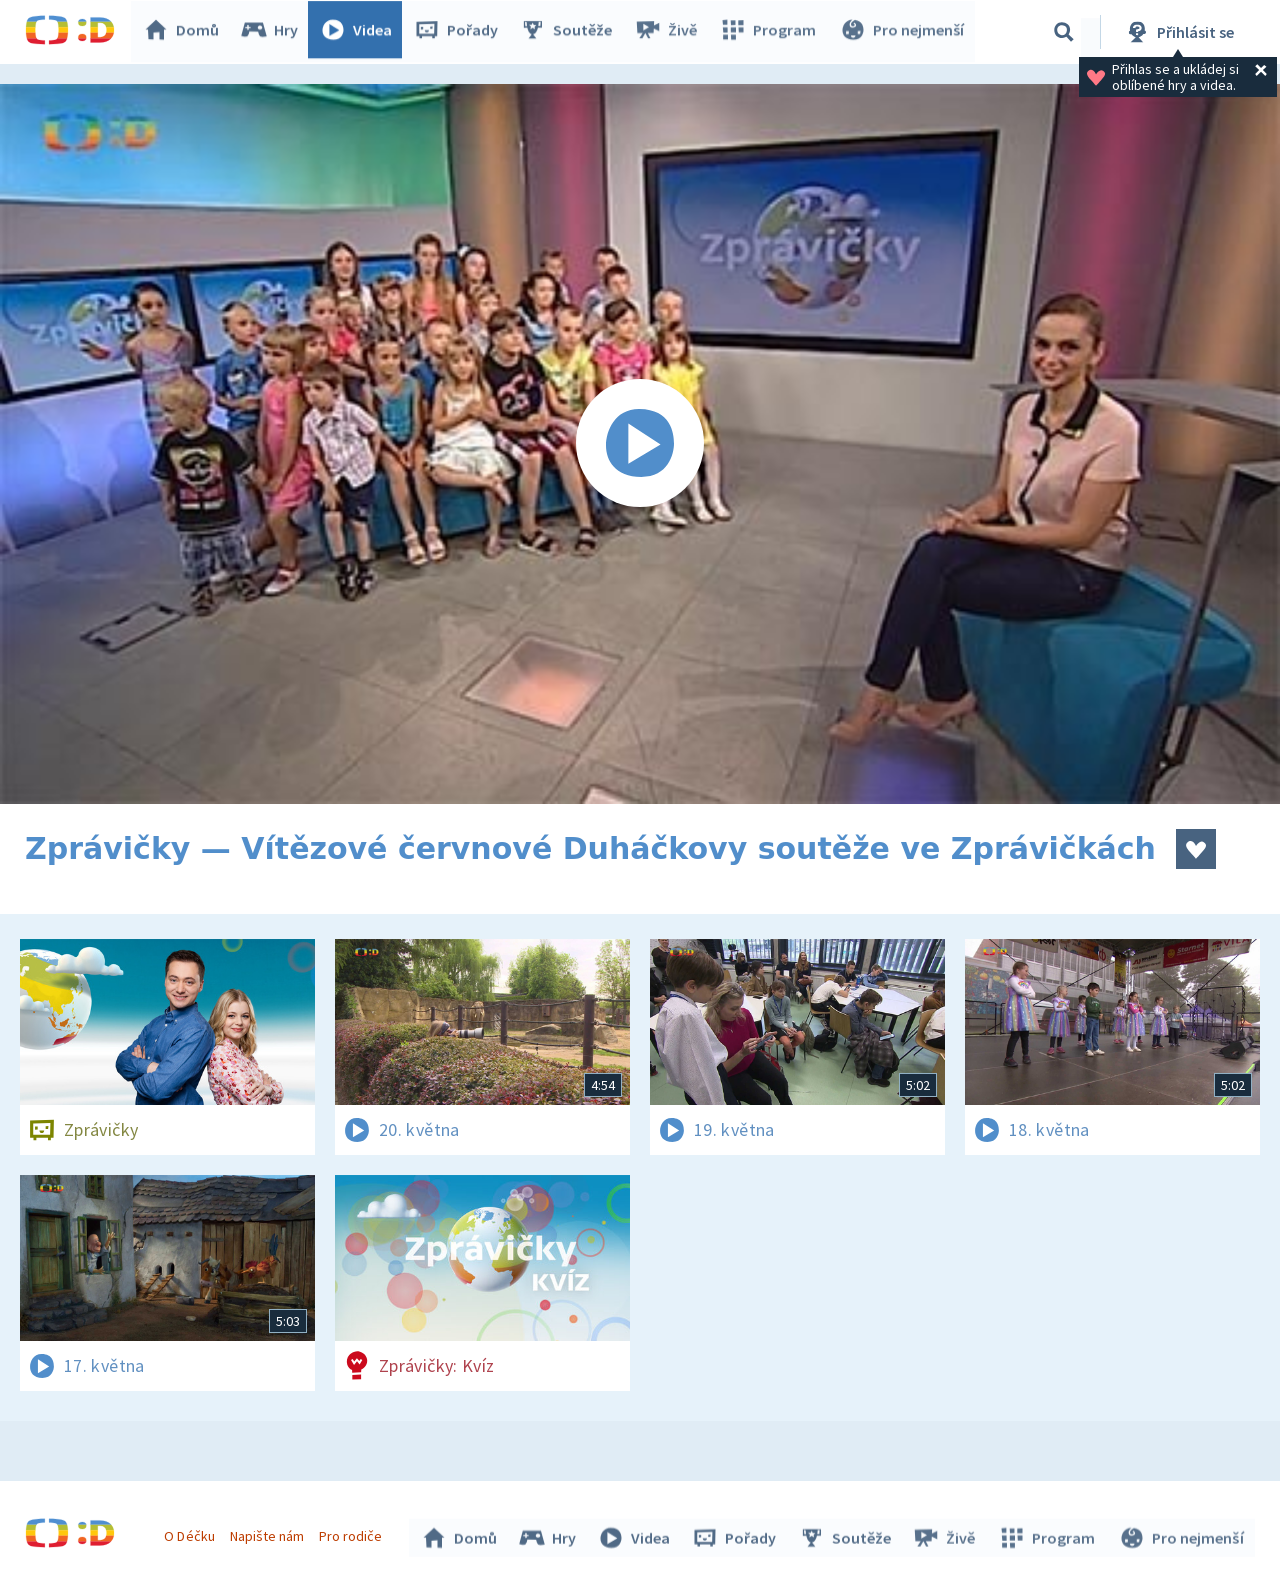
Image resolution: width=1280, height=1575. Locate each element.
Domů (186, 32)
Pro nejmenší (903, 32)
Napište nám (269, 1533)
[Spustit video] (640, 444)
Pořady (461, 32)
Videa (361, 32)
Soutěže (571, 32)
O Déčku (192, 1533)
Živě (670, 32)
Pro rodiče (353, 1533)
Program (771, 32)
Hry (274, 32)
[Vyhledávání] (1064, 32)
